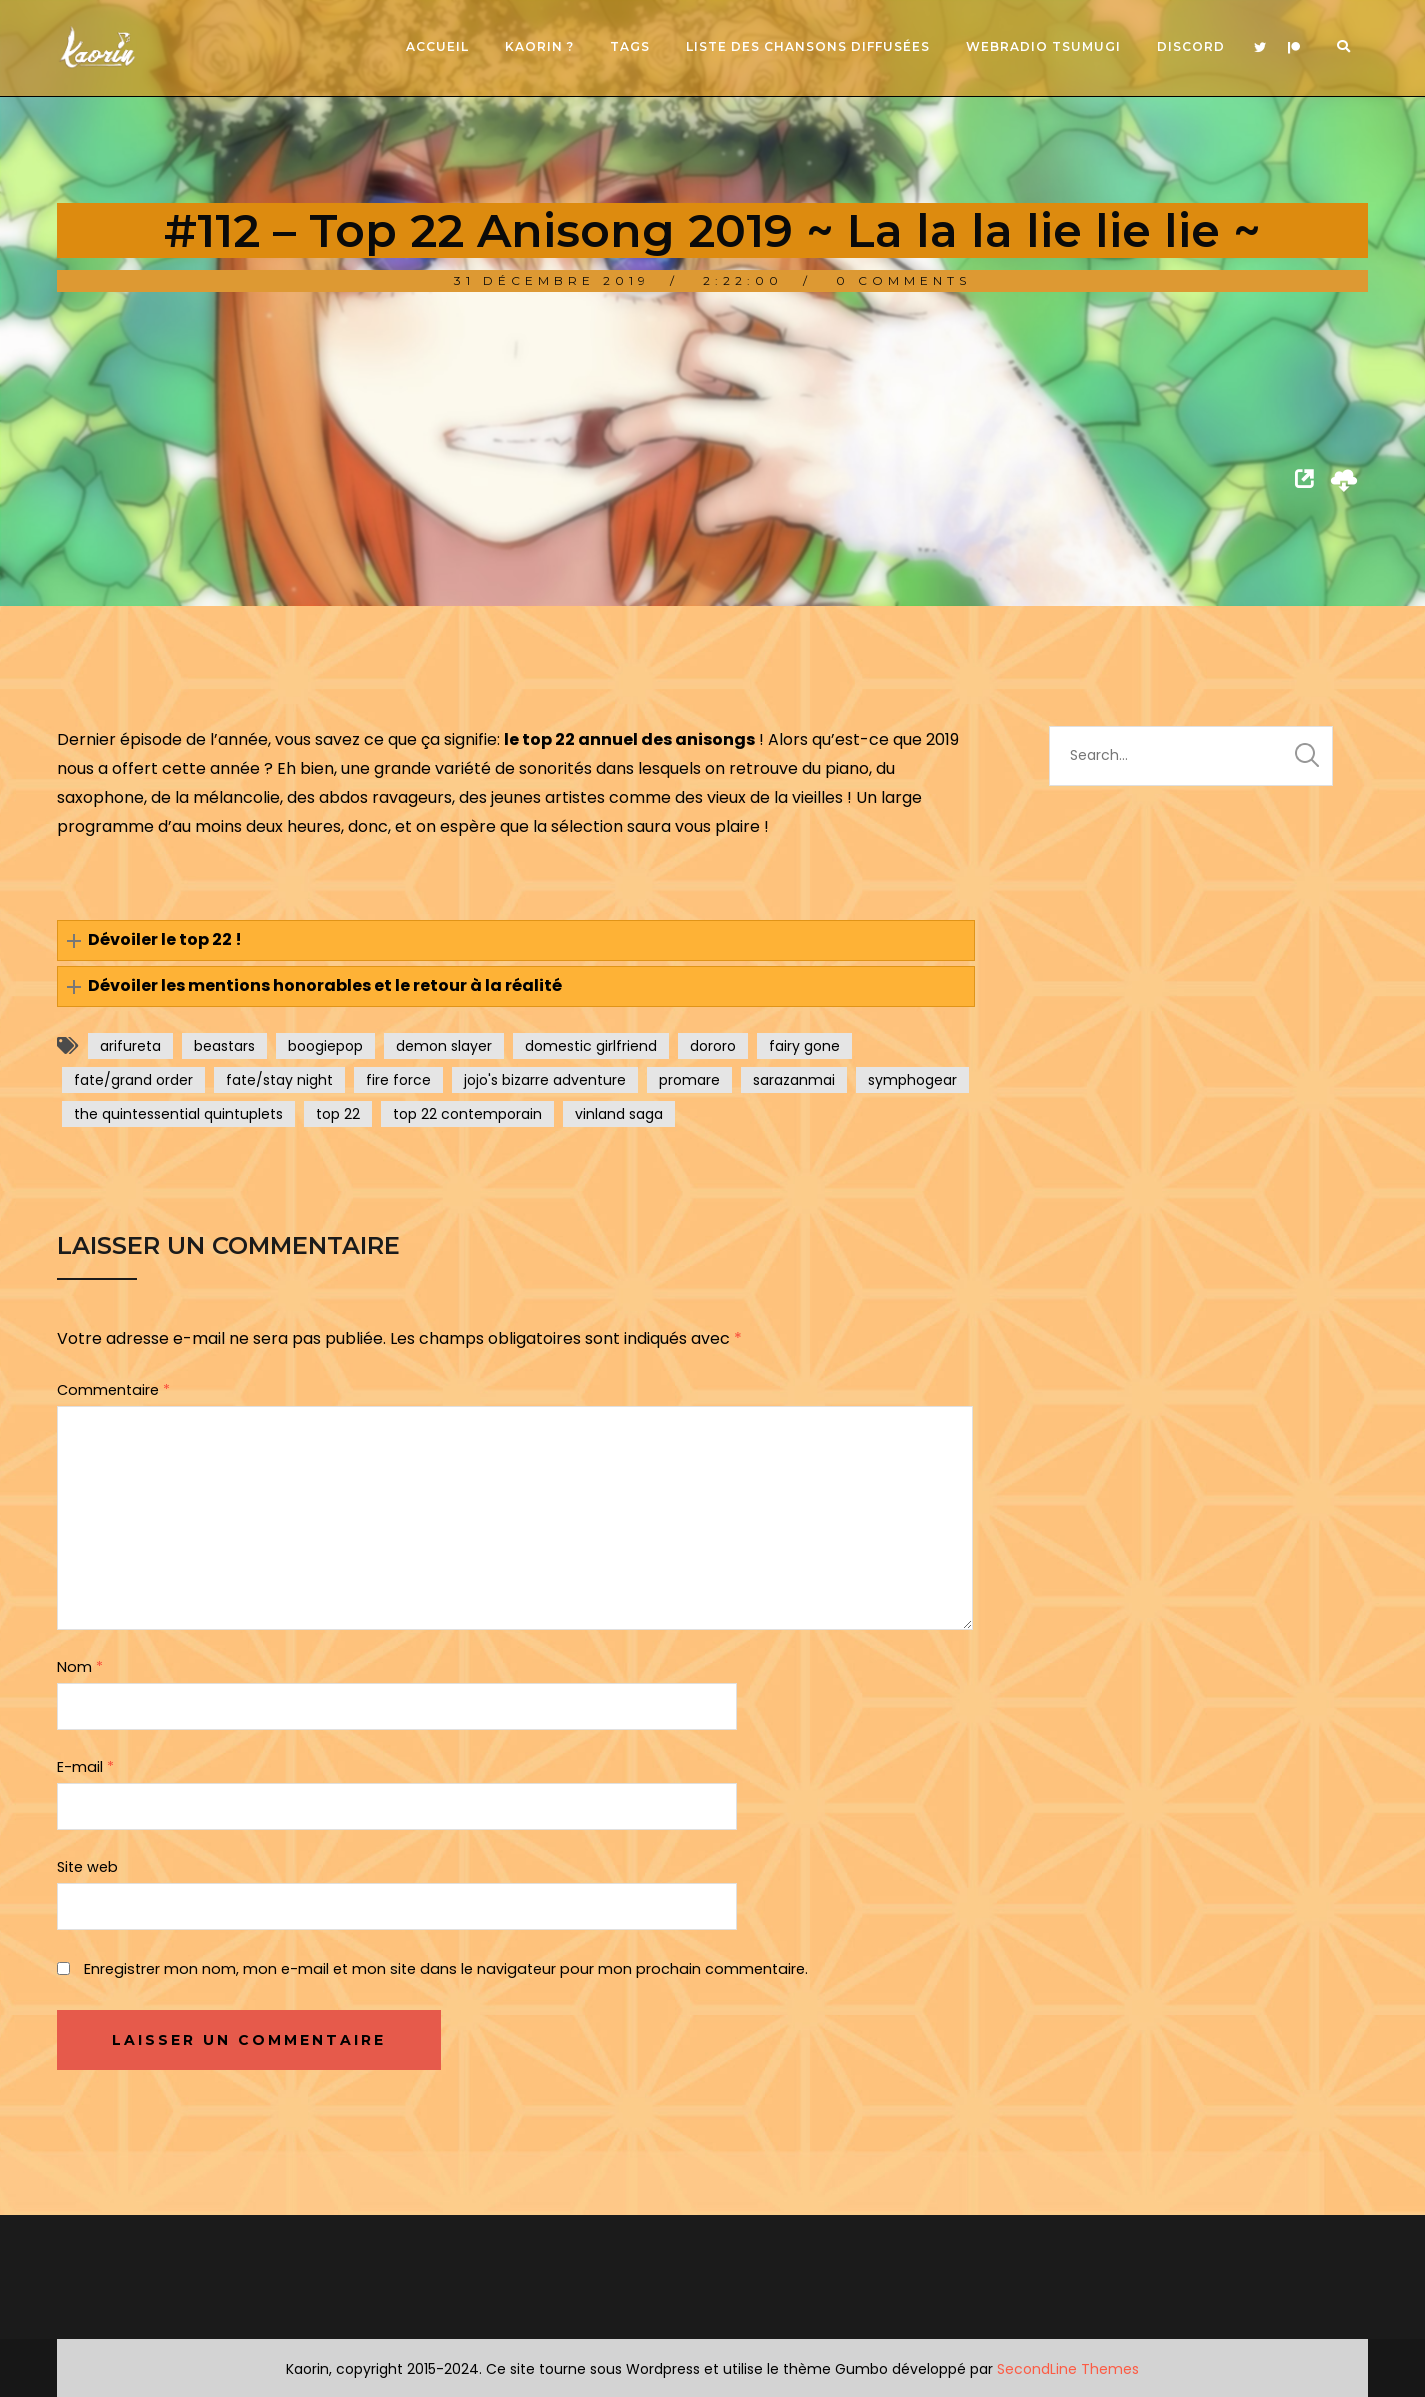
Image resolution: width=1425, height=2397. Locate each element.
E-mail (85, 1767)
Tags (630, 46)
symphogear (912, 1080)
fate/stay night (279, 1080)
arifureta (130, 1046)
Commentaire (113, 1390)
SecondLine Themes (1068, 2369)
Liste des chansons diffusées (808, 46)
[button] (516, 940)
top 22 (338, 1114)
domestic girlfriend (591, 1046)
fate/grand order (133, 1080)
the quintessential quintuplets (178, 1114)
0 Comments (903, 280)
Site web (87, 1867)
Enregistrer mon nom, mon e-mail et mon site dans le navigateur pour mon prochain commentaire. (446, 1969)
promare (689, 1080)
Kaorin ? (539, 46)
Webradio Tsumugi (1043, 46)
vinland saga (619, 1114)
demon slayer (444, 1046)
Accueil (437, 46)
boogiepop (325, 1046)
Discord (1191, 46)
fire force (398, 1080)
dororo (713, 1046)
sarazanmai (794, 1080)
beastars (224, 1046)
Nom (80, 1667)
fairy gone (804, 1046)
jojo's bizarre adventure (545, 1080)
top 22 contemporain (467, 1114)
